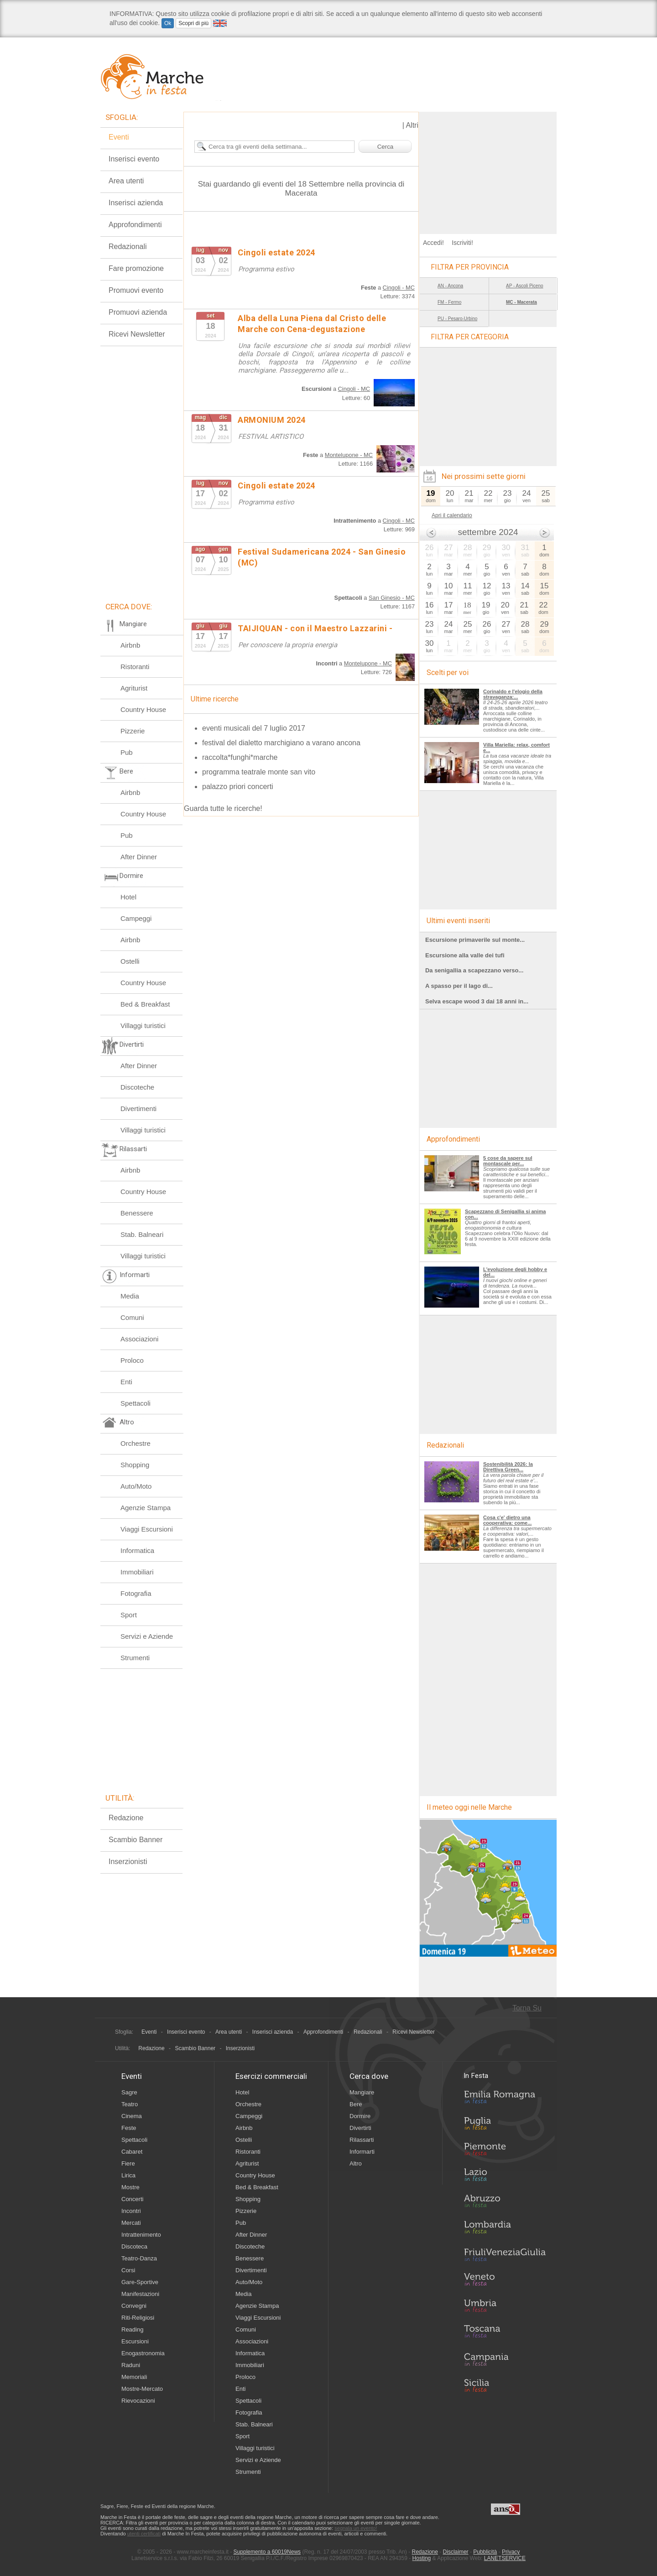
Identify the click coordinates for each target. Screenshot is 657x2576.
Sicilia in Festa (505, 2385)
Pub (126, 752)
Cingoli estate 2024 (276, 252)
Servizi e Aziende (146, 1636)
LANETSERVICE (505, 2558)
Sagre (129, 2092)
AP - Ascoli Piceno (524, 285)
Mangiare (361, 2092)
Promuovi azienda (138, 312)
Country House (143, 709)
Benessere (136, 1213)
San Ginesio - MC (392, 597)
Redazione (126, 1818)
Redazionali (128, 246)
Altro (355, 2163)
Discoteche (137, 1087)
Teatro (129, 2104)
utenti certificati (144, 2533)
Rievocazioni (138, 2400)
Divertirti (360, 2127)
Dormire (359, 2116)
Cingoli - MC (399, 287)
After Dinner (138, 857)
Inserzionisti (128, 1861)
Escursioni (135, 2341)
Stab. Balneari (141, 1234)
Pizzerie (132, 731)
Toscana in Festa (505, 2333)
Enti (126, 1382)
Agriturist (133, 688)
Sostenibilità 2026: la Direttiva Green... (508, 1466)
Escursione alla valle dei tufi (465, 955)
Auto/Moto (135, 1486)
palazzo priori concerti (237, 786)
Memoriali (134, 2376)
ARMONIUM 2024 (272, 420)
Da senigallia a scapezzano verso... (474, 970)
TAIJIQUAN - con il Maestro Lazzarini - (315, 628)
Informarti (362, 2151)
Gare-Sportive (139, 2282)
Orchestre (135, 1443)
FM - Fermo (449, 302)
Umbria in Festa (505, 2307)
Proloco (132, 1360)
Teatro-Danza (139, 2258)
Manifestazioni (140, 2293)
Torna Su (527, 2008)
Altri (412, 125)
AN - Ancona (450, 285)
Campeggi (135, 918)
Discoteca (134, 2246)
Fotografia (135, 1593)
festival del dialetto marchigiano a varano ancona (281, 743)
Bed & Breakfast (145, 1004)
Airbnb (130, 645)
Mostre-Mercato (142, 2388)
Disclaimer (456, 2552)
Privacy (511, 2552)
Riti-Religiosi (137, 2317)
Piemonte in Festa (505, 2151)
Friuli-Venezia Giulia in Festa (505, 2255)
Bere (355, 2104)
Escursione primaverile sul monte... (475, 939)
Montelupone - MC (349, 455)
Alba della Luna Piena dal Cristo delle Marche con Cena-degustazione (312, 323)
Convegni (133, 2305)
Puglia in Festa (505, 2125)
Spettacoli (135, 1403)
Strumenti (135, 1658)
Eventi (119, 137)
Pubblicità (485, 2552)
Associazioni (139, 1339)
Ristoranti (134, 666)
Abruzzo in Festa (505, 2203)
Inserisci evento (134, 159)
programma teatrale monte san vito (258, 772)
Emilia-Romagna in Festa (505, 2099)
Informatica (137, 1550)
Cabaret (131, 2151)
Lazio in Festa (505, 2177)
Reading (132, 2329)
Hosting (421, 2558)
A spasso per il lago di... (459, 985)
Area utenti (126, 181)
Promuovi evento (136, 290)
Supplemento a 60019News (267, 2552)
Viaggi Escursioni (146, 1529)
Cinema (131, 2116)
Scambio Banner (135, 1840)
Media (129, 1296)
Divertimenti (138, 1108)
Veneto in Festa (505, 2281)
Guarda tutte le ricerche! (223, 808)
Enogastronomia (143, 2353)
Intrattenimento (141, 2234)
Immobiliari (137, 1572)
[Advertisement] (488, 169)
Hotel (128, 897)
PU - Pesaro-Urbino (457, 318)
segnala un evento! (355, 2528)
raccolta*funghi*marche (239, 757)
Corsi (128, 2270)
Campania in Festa (505, 2359)
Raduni (130, 2365)
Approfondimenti (135, 225)
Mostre (130, 2187)
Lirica (128, 2175)
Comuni (132, 1317)
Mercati (131, 2222)
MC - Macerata (521, 302)
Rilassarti (361, 2139)
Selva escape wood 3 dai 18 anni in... (476, 1001)
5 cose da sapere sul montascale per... (507, 1160)
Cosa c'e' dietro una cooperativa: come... (507, 1520)
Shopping (134, 1465)
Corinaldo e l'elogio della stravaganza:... (512, 694)
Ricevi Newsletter (137, 334)
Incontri (131, 2210)
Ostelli (130, 961)
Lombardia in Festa (505, 2229)
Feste (128, 2127)
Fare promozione (136, 268)
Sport (128, 1615)
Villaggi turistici (143, 1025)
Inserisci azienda (136, 203)
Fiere (128, 2163)
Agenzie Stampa (145, 1507)
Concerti (132, 2199)
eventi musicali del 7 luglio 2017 (253, 728)
